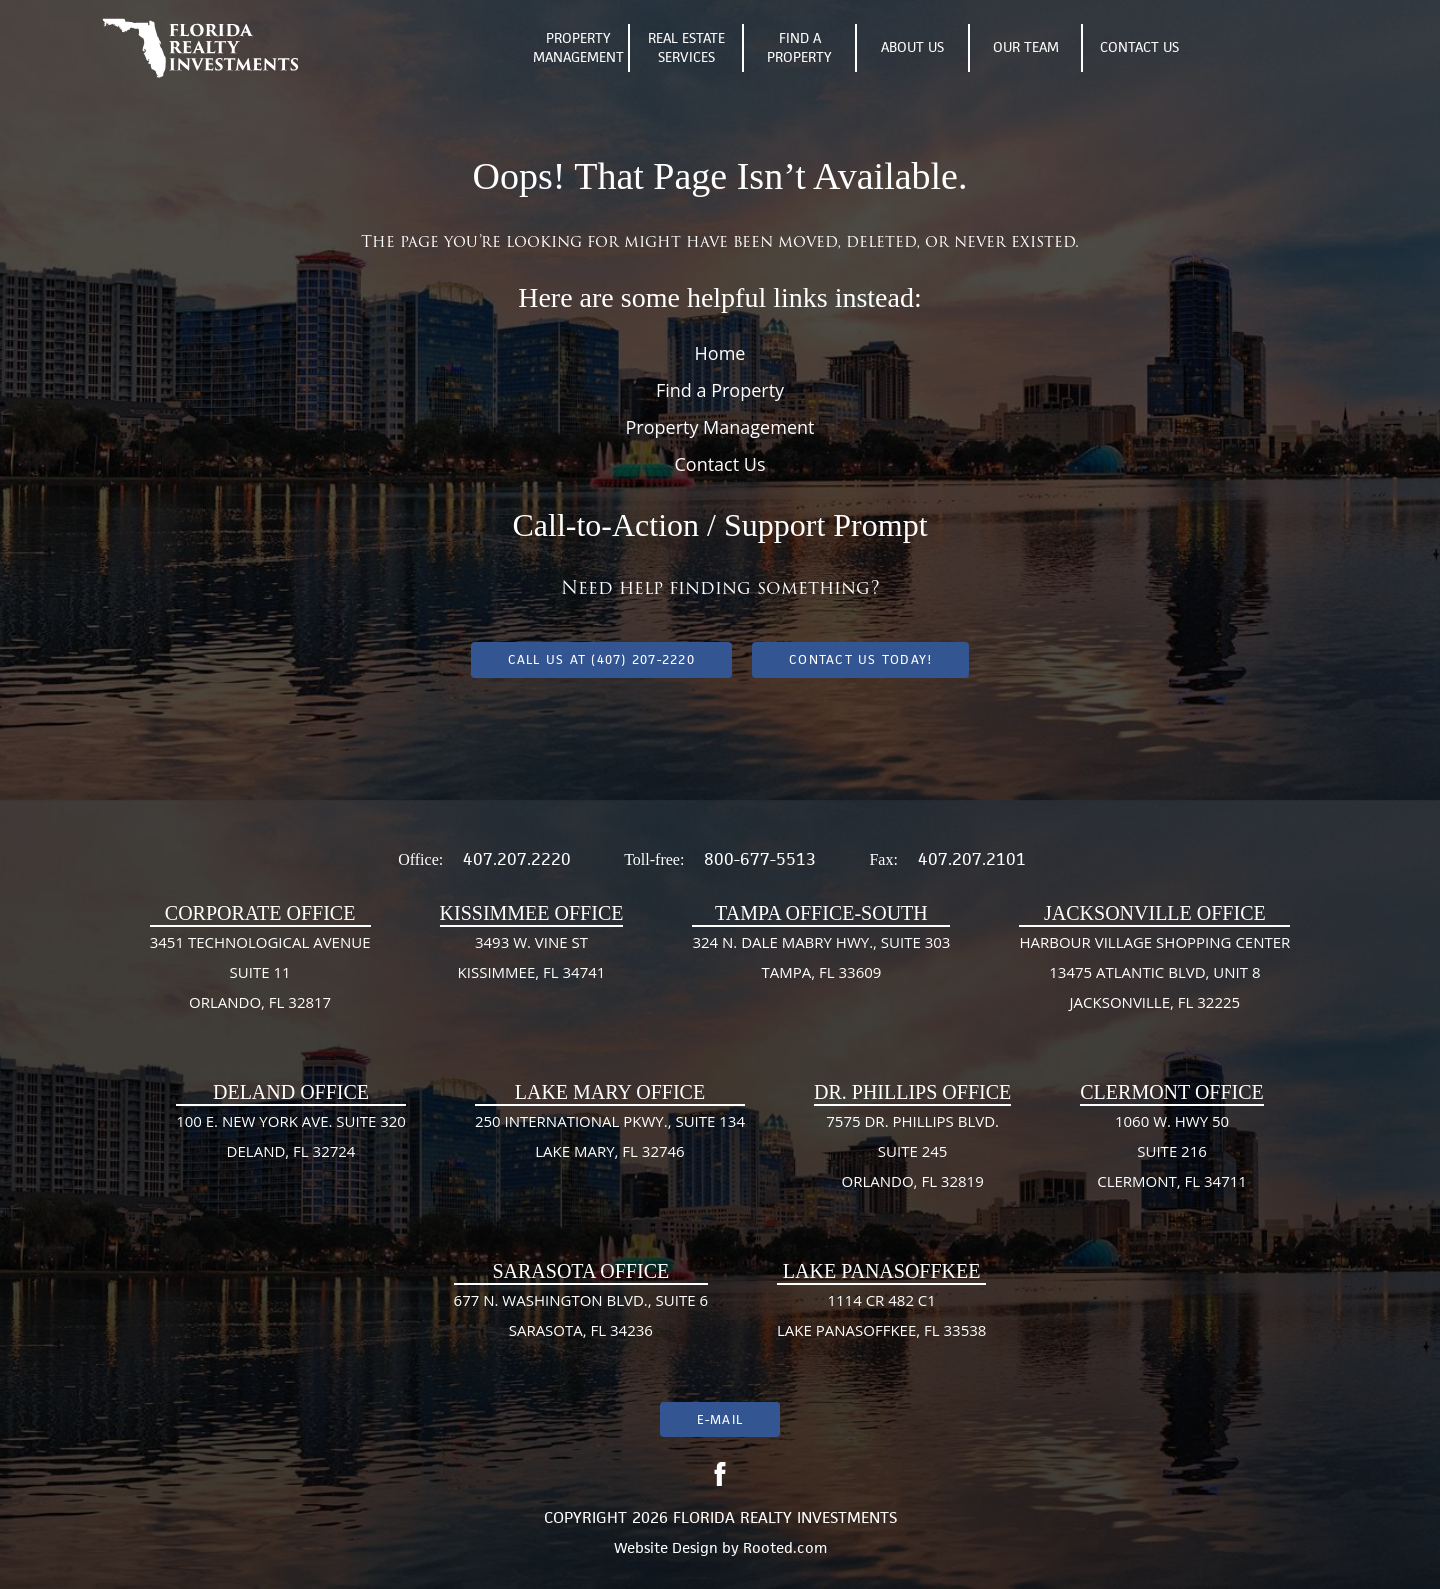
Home (720, 353)
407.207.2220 (517, 859)
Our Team (1026, 47)
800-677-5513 (760, 859)
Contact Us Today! (860, 659)
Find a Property (720, 390)
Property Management (578, 48)
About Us (912, 47)
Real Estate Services (686, 48)
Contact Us (1139, 47)
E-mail (720, 1419)
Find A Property (799, 48)
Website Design (666, 1547)
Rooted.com (785, 1547)
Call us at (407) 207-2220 (601, 659)
